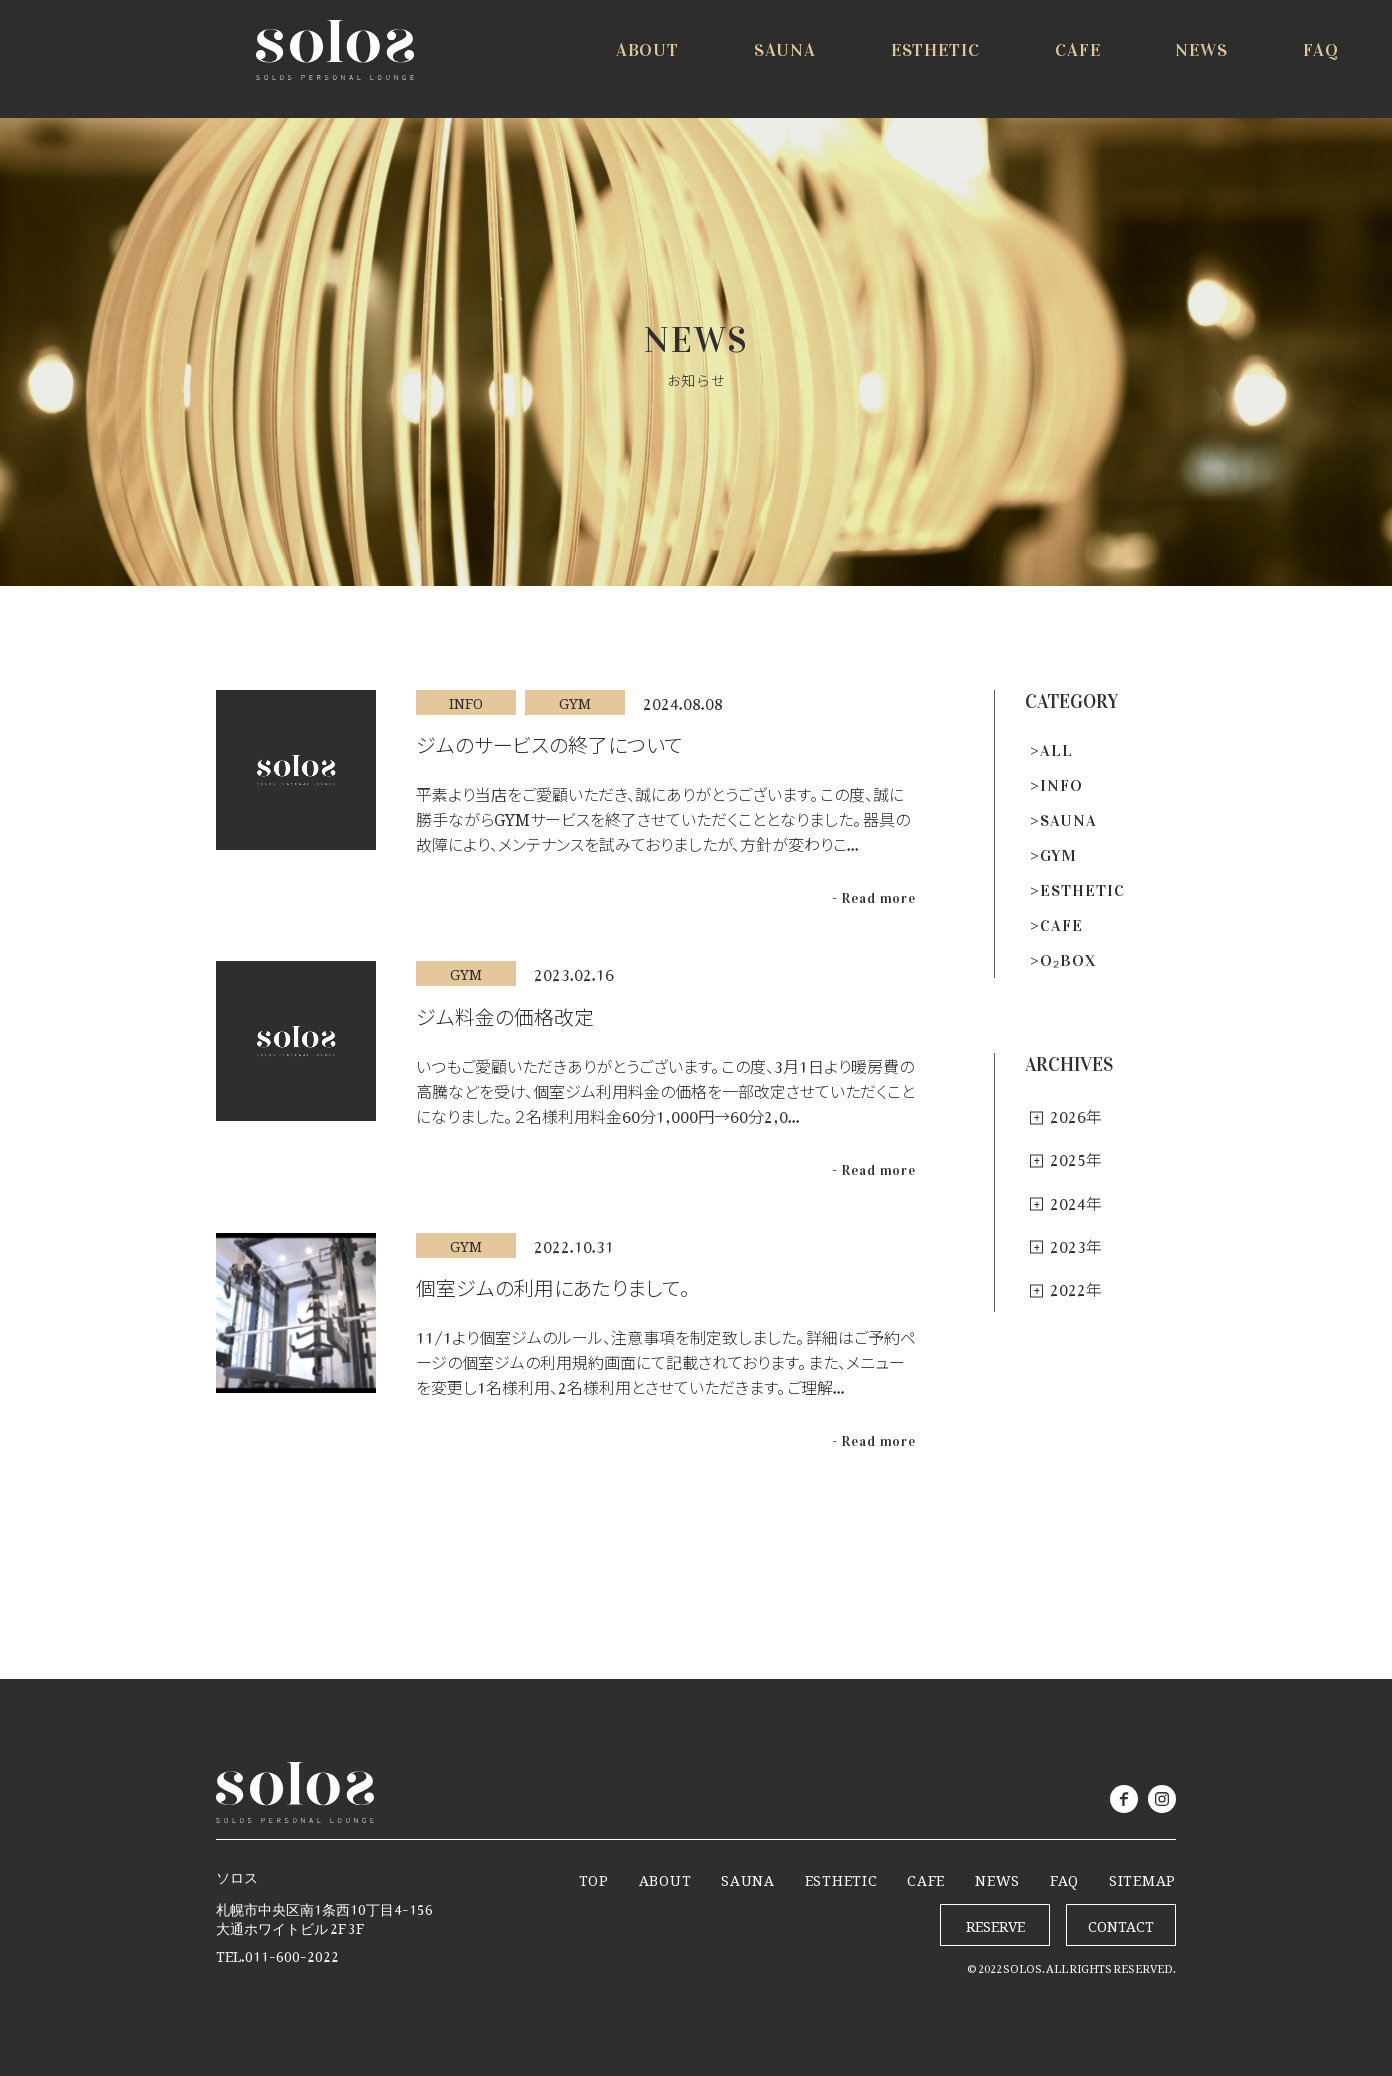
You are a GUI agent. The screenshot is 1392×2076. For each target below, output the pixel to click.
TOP (594, 1876)
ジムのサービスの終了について (549, 740)
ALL (1056, 750)
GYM (1058, 855)
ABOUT (665, 1876)
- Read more (874, 898)
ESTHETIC (1082, 890)
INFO (1061, 785)
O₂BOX (1068, 960)
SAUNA (1068, 820)
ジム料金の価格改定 (505, 1012)
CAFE (1061, 925)
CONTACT (1121, 1922)
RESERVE (1282, 62)
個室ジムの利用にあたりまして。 (553, 1283)
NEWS (997, 1876)
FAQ (1064, 1876)
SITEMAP (1142, 1876)
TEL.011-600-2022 (277, 1952)
